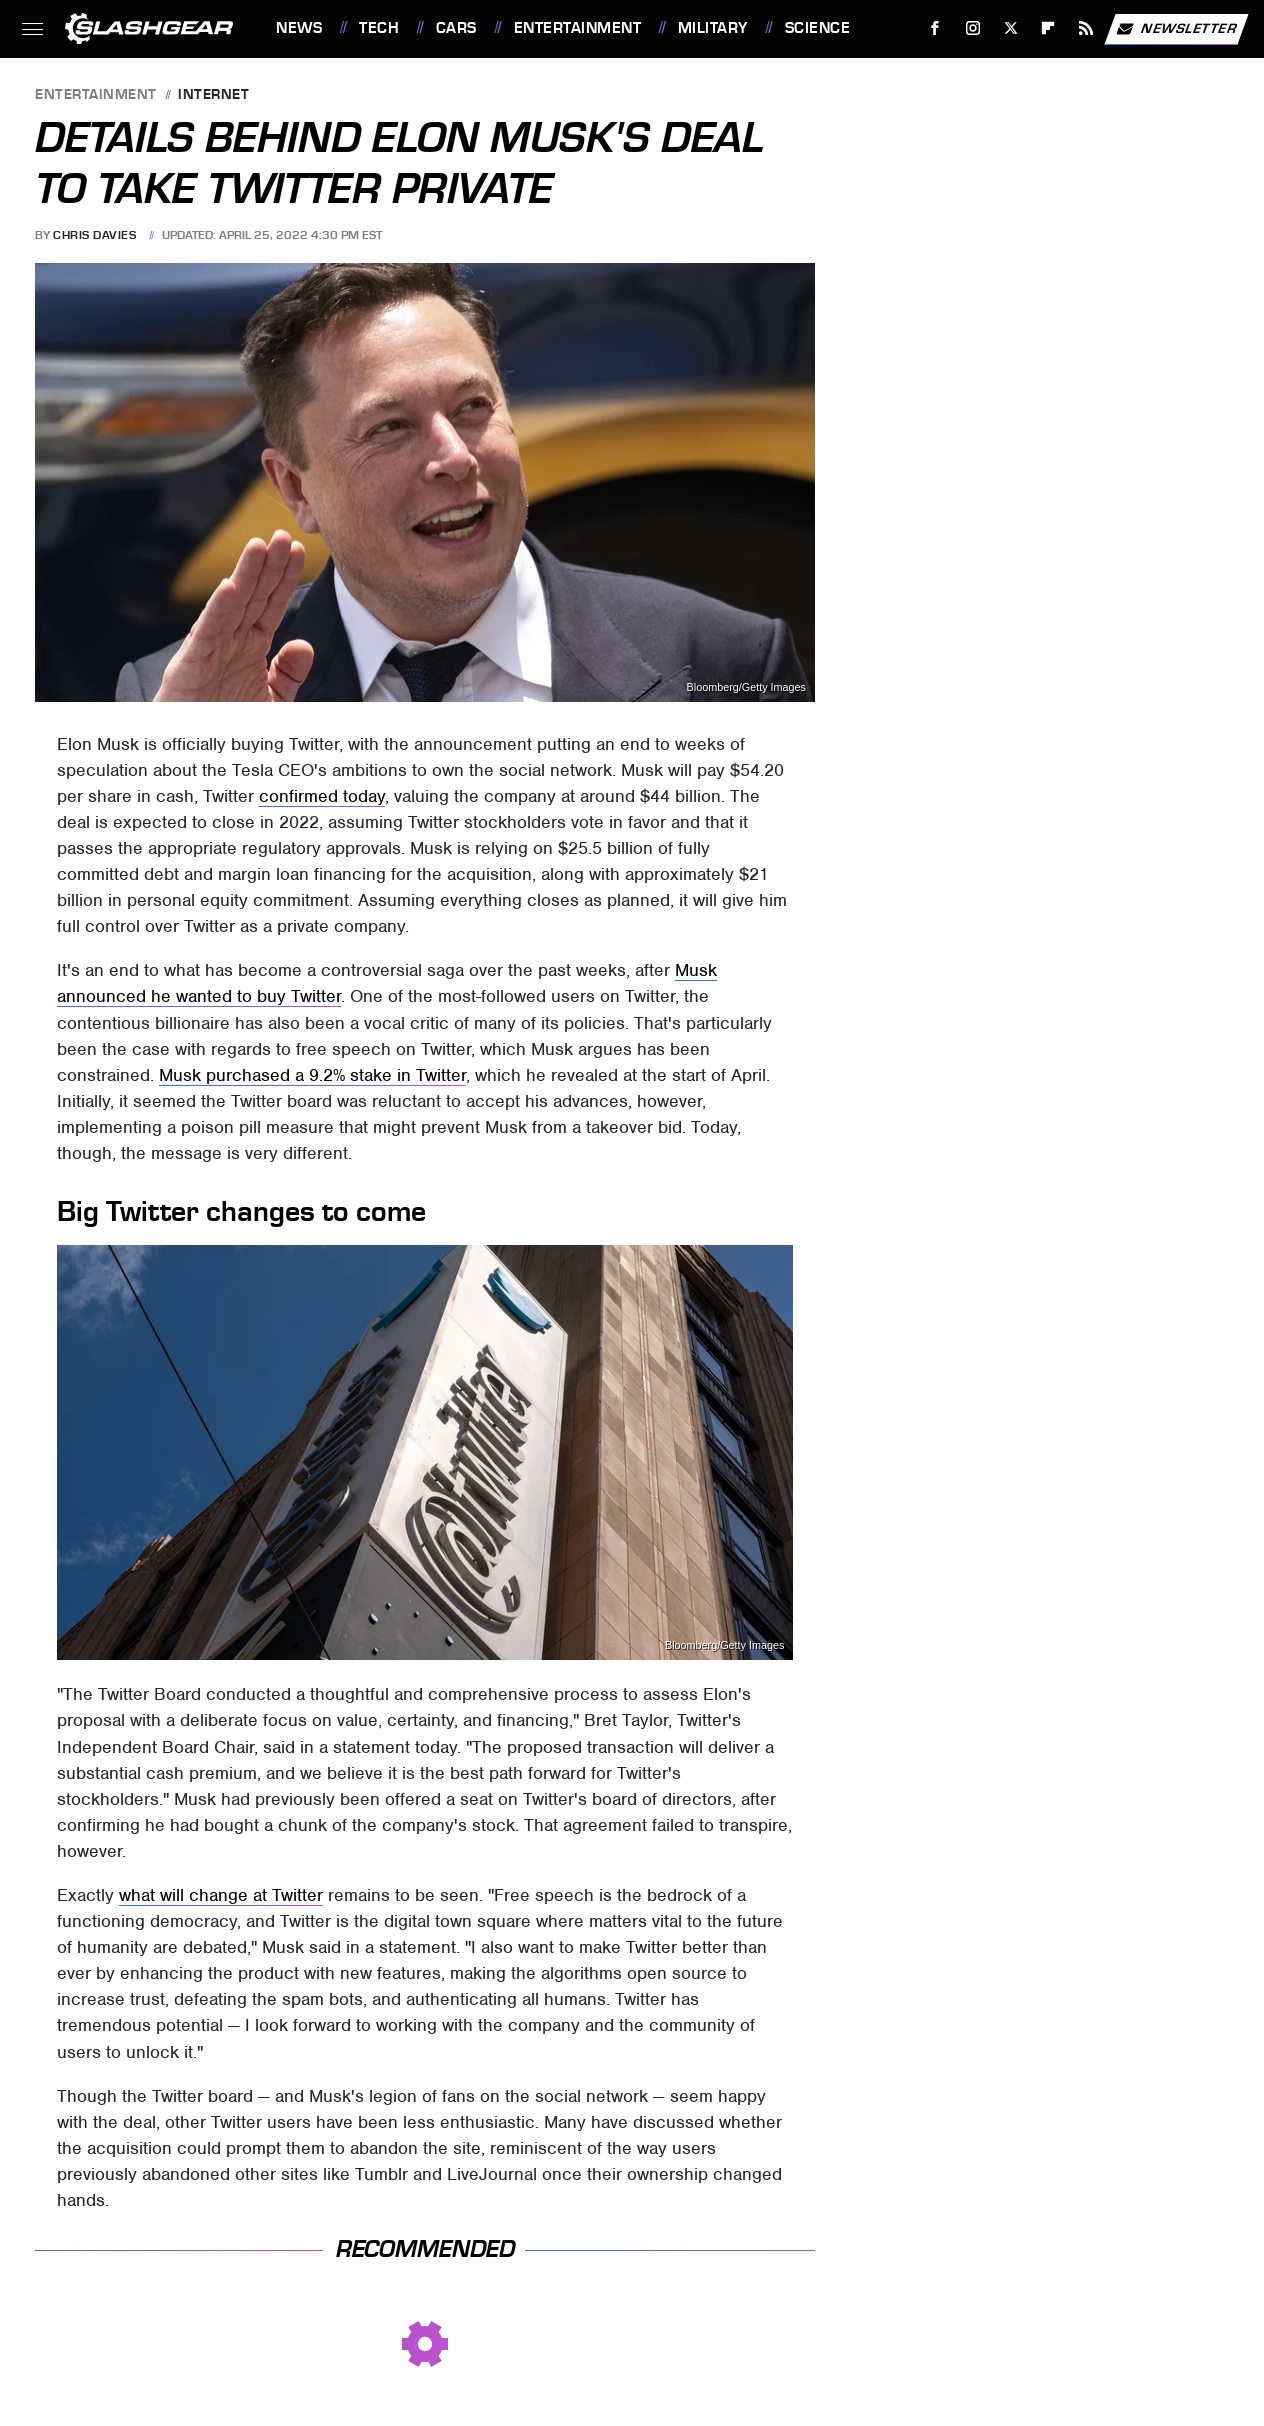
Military (713, 28)
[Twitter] (1010, 28)
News (299, 28)
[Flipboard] (1048, 28)
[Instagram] (973, 28)
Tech (379, 28)
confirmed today (322, 796)
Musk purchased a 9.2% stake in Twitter (312, 1075)
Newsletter (1176, 29)
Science (818, 28)
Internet (213, 95)
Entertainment (578, 28)
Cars (456, 28)
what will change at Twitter (221, 1895)
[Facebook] (935, 28)
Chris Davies (94, 235)
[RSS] (1086, 28)
